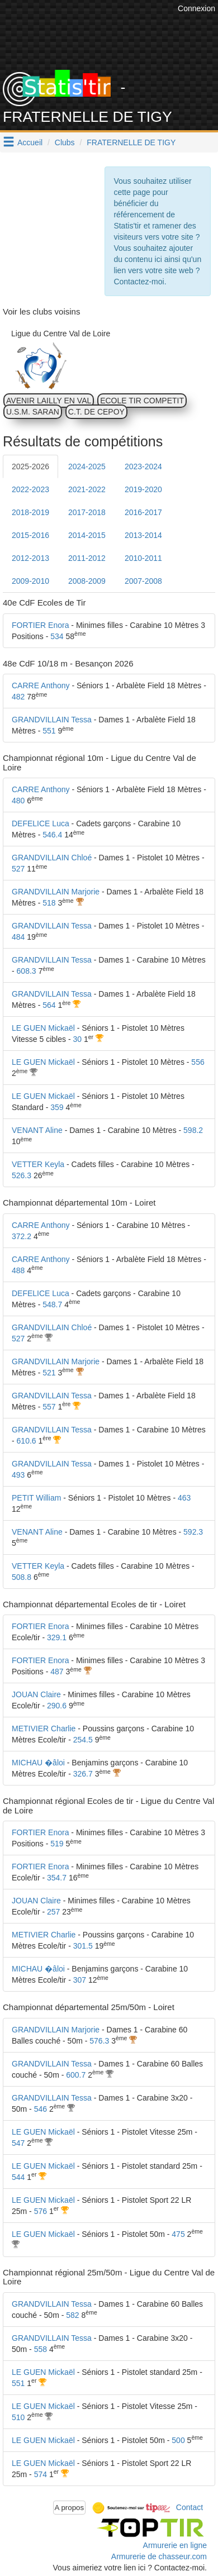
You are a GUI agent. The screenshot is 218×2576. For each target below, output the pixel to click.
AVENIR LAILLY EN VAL (48, 400)
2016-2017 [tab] (143, 512)
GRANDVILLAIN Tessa (52, 719)
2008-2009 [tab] (87, 581)
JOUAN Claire (36, 1694)
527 (18, 868)
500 (178, 2440)
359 (56, 1107)
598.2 (193, 1130)
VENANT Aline (37, 1130)
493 (18, 1474)
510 (18, 2417)
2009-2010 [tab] (30, 581)
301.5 (83, 1945)
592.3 (193, 1531)
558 (40, 2349)
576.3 (99, 2040)
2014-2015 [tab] (87, 535)
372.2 (21, 1236)
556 (197, 1062)
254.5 (83, 1739)
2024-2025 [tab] (87, 466)
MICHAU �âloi (38, 1762)
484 (18, 936)
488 (18, 1270)
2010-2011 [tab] (143, 558)
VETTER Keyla (38, 1164)
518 (48, 902)
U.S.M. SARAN (32, 411)
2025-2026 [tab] (30, 466)
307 (79, 1979)
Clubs (65, 142)
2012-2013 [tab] (30, 558)
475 (178, 2234)
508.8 (21, 1577)
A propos (69, 2507)
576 (40, 2211)
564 (48, 1005)
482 (18, 696)
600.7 (76, 2074)
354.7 (57, 1877)
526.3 (21, 1175)
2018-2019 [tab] (30, 512)
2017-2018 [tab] (87, 512)
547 (18, 2143)
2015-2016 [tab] (30, 535)
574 (40, 2474)
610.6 (26, 1440)
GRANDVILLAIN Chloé (52, 857)
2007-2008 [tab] (143, 581)
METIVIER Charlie (43, 1728)
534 (56, 636)
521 (48, 1372)
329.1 (57, 1637)
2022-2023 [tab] (30, 489)
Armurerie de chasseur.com (159, 2556)
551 (48, 730)
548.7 (52, 1304)
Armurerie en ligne (175, 2545)
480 (18, 800)
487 (56, 1671)
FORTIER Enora (40, 625)
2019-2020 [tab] (143, 489)
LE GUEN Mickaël (43, 1027)
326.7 (83, 1773)
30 (77, 1039)
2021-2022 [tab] (87, 489)
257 (53, 1911)
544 (18, 2177)
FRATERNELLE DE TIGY (131, 142)
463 (184, 1497)
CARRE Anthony (41, 685)
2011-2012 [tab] (87, 558)
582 (72, 2315)
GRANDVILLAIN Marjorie (55, 891)
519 (56, 1843)
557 (48, 1406)
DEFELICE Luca (40, 823)
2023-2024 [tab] (143, 466)
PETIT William (36, 1497)
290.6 (57, 1705)
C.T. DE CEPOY (96, 411)
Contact (189, 2506)
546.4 (52, 834)
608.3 (26, 970)
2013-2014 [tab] (143, 535)
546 (40, 2108)
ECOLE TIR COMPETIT (142, 400)
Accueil (29, 142)
